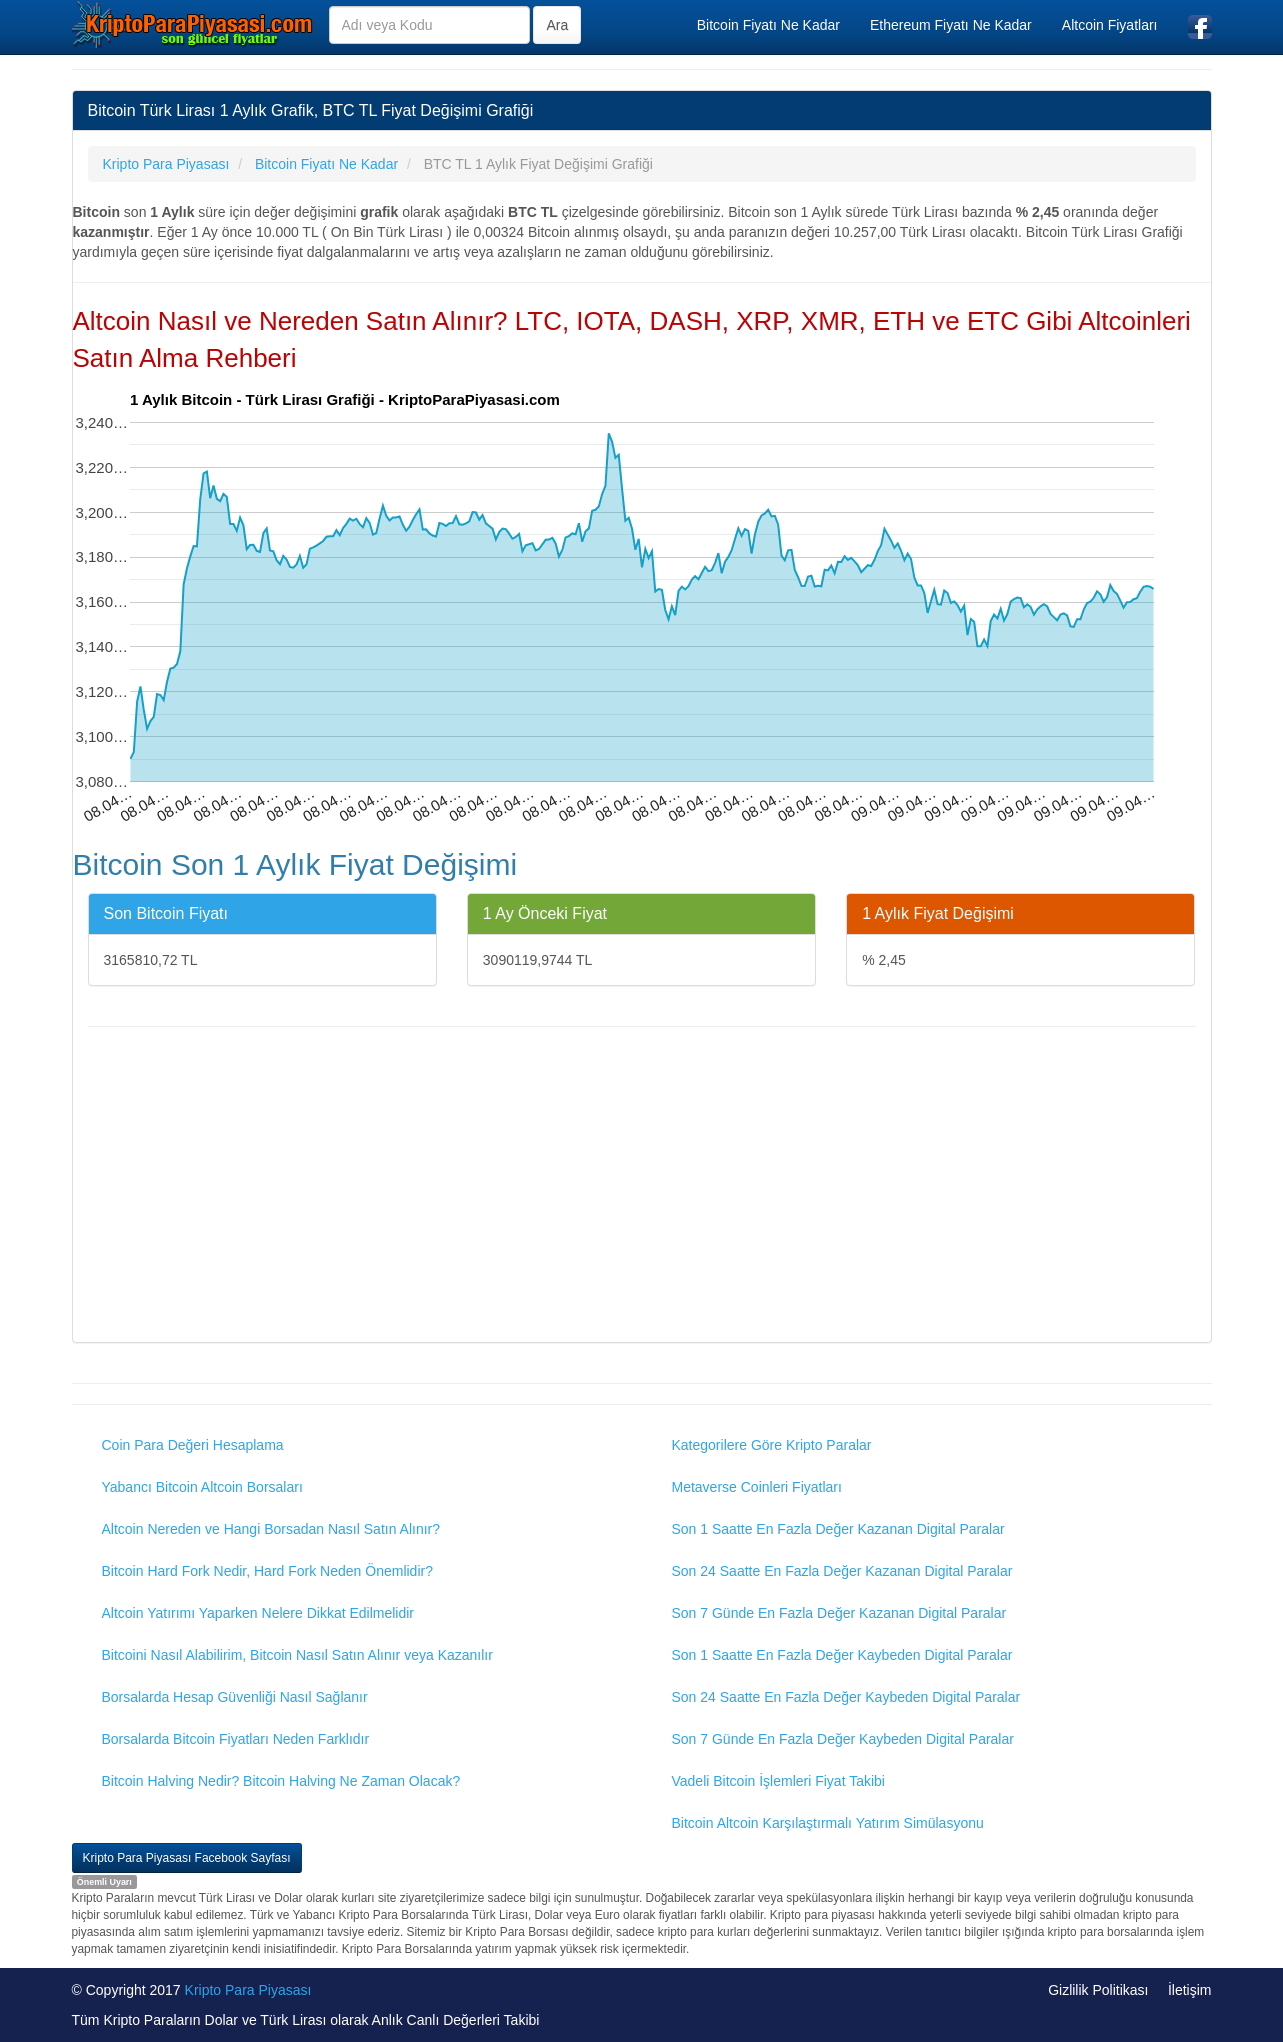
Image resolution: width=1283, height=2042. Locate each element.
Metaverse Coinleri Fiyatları (757, 1487)
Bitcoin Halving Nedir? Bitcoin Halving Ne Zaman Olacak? (281, 1781)
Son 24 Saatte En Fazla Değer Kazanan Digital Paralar (842, 1571)
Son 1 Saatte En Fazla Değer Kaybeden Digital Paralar (842, 1655)
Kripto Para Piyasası (248, 1990)
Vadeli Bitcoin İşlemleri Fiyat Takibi (778, 1781)
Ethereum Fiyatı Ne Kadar (951, 25)
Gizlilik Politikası (1098, 1990)
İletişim (1190, 1990)
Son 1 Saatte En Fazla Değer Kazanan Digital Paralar (838, 1529)
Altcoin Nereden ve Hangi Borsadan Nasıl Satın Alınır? (271, 1529)
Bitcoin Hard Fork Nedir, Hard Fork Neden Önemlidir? (267, 1571)
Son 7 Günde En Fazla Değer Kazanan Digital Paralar (839, 1613)
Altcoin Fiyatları (1110, 25)
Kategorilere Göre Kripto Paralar (772, 1445)
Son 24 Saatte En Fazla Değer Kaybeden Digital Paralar (846, 1697)
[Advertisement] (642, 1187)
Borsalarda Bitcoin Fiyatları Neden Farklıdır (236, 1739)
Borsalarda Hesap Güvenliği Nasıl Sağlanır (235, 1697)
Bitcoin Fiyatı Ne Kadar (768, 25)
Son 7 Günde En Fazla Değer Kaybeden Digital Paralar (843, 1739)
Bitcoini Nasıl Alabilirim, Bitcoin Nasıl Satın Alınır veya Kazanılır (297, 1655)
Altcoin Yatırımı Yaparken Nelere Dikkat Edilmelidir (258, 1613)
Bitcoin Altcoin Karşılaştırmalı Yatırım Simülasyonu (828, 1823)
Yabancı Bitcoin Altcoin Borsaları (202, 1487)
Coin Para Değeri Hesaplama (193, 1445)
